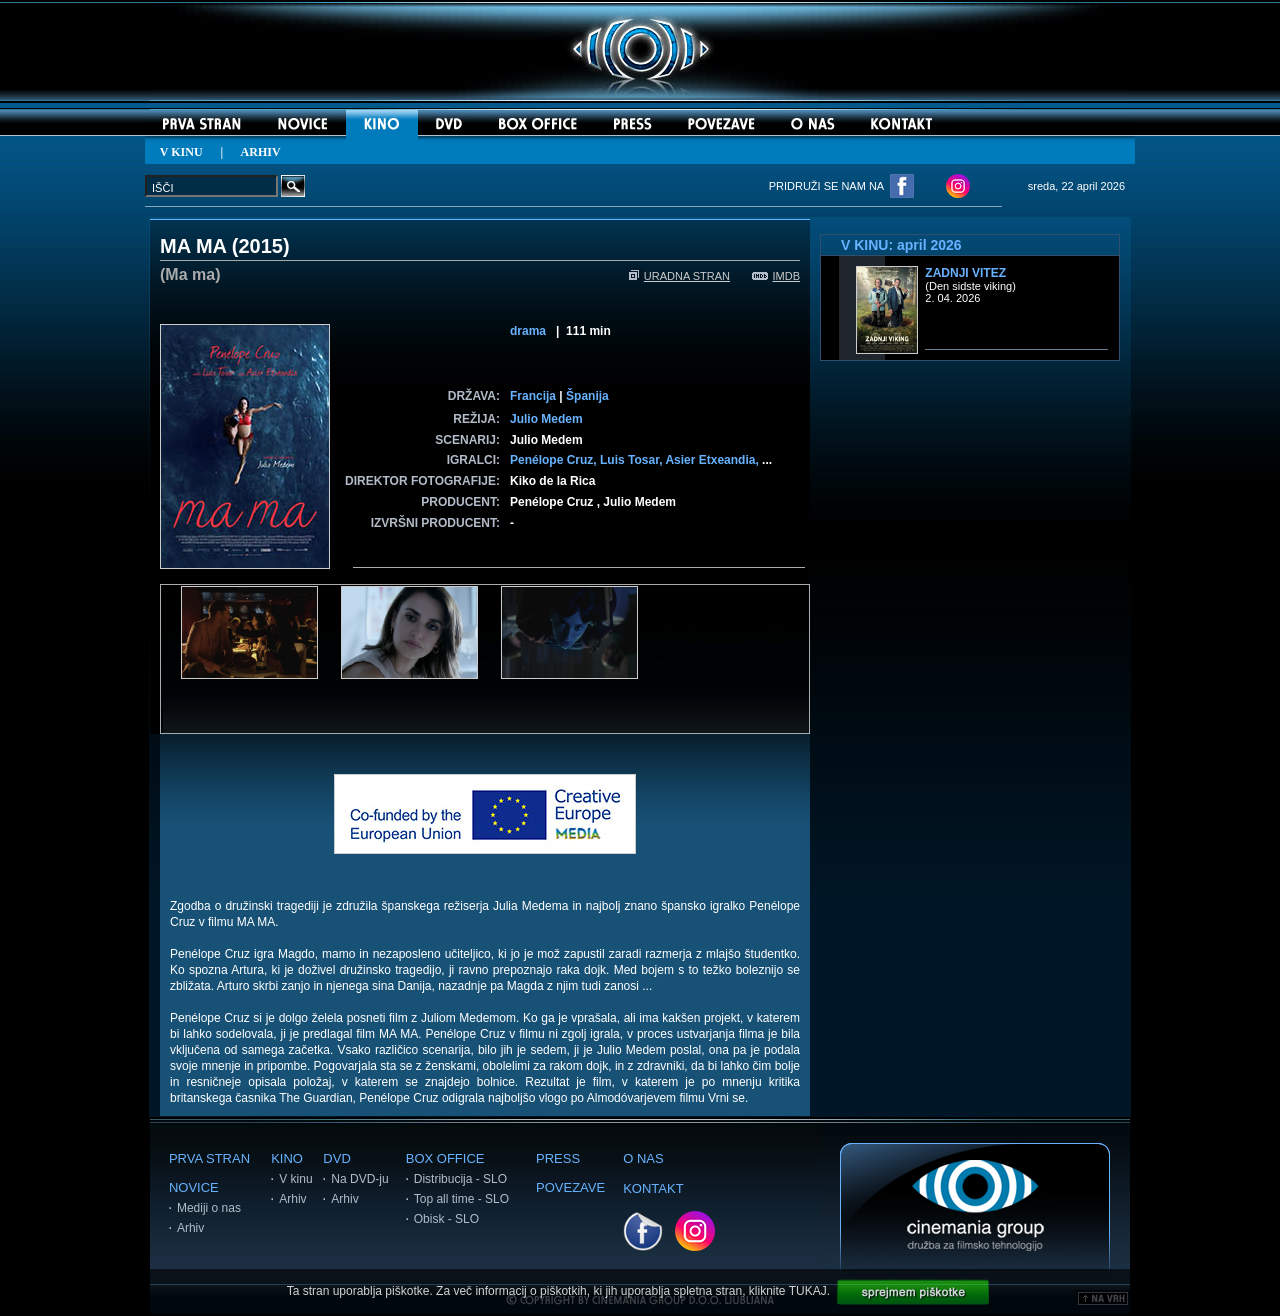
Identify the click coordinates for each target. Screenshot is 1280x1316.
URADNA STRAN (679, 276)
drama (528, 331)
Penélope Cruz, (555, 460)
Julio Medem (546, 419)
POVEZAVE (570, 1187)
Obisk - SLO (446, 1219)
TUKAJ (808, 1291)
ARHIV (261, 152)
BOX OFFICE (445, 1158)
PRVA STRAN (209, 1158)
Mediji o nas (209, 1208)
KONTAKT (653, 1188)
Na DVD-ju (359, 1179)
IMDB (776, 276)
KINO (287, 1158)
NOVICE (194, 1187)
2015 (261, 246)
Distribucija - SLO (460, 1179)
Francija (533, 396)
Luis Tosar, (632, 460)
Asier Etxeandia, (713, 460)
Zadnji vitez (965, 273)
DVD (336, 1158)
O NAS (643, 1158)
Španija (587, 396)
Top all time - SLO (461, 1199)
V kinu (295, 1179)
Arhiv (190, 1228)
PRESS (558, 1158)
